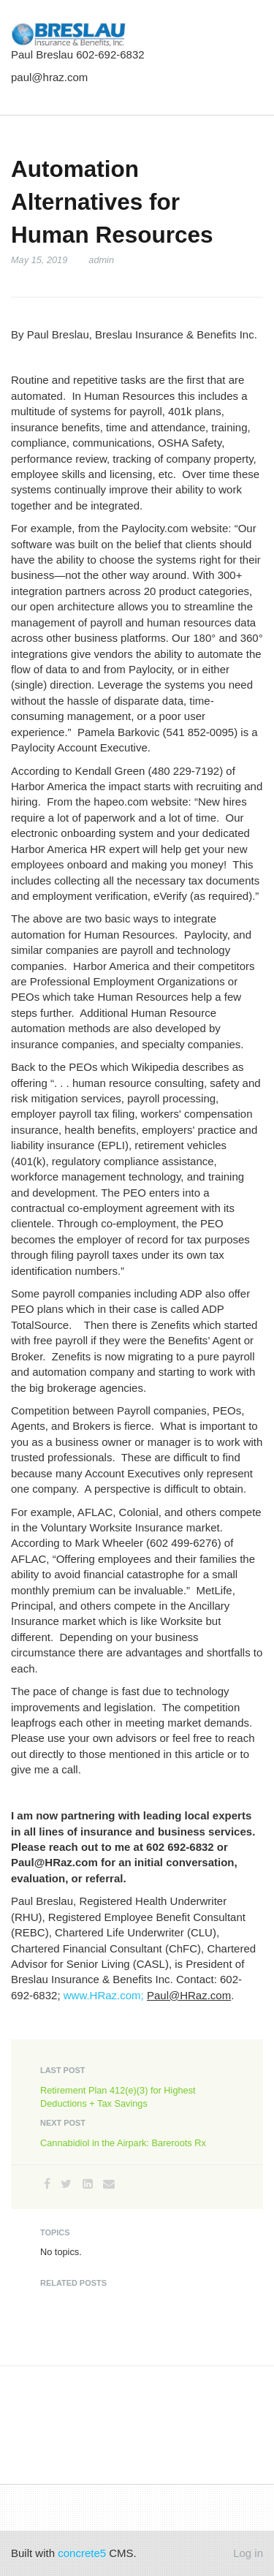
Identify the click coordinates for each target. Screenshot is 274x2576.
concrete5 (82, 2553)
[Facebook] (47, 2184)
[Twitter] (66, 2184)
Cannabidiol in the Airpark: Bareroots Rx (123, 2142)
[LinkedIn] (88, 2184)
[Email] (109, 2184)
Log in (248, 2553)
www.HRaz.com (102, 1995)
